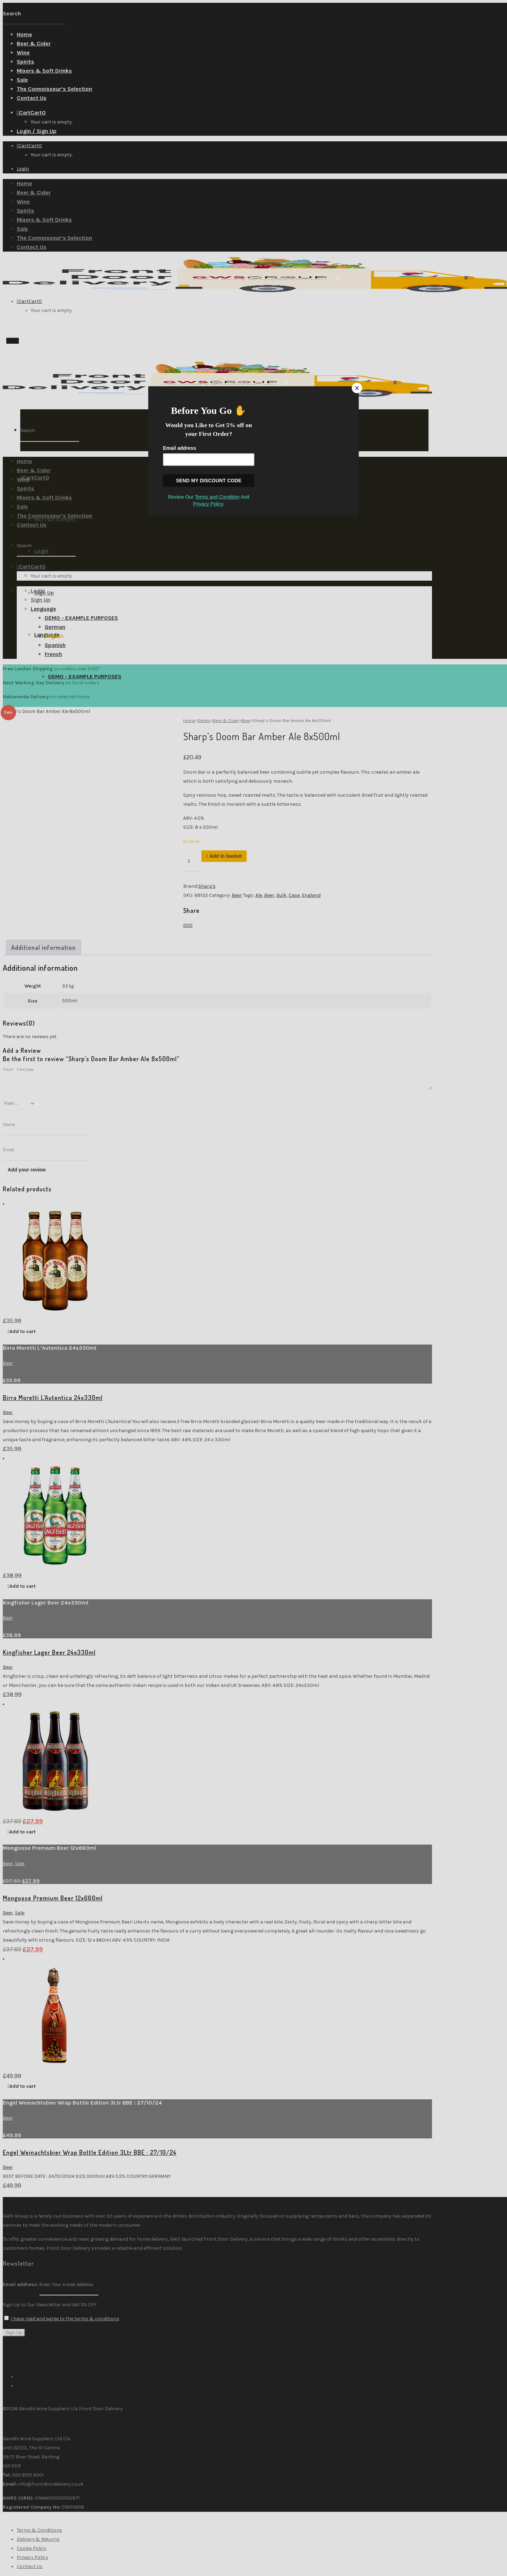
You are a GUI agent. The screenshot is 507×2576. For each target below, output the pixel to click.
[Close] (357, 388)
